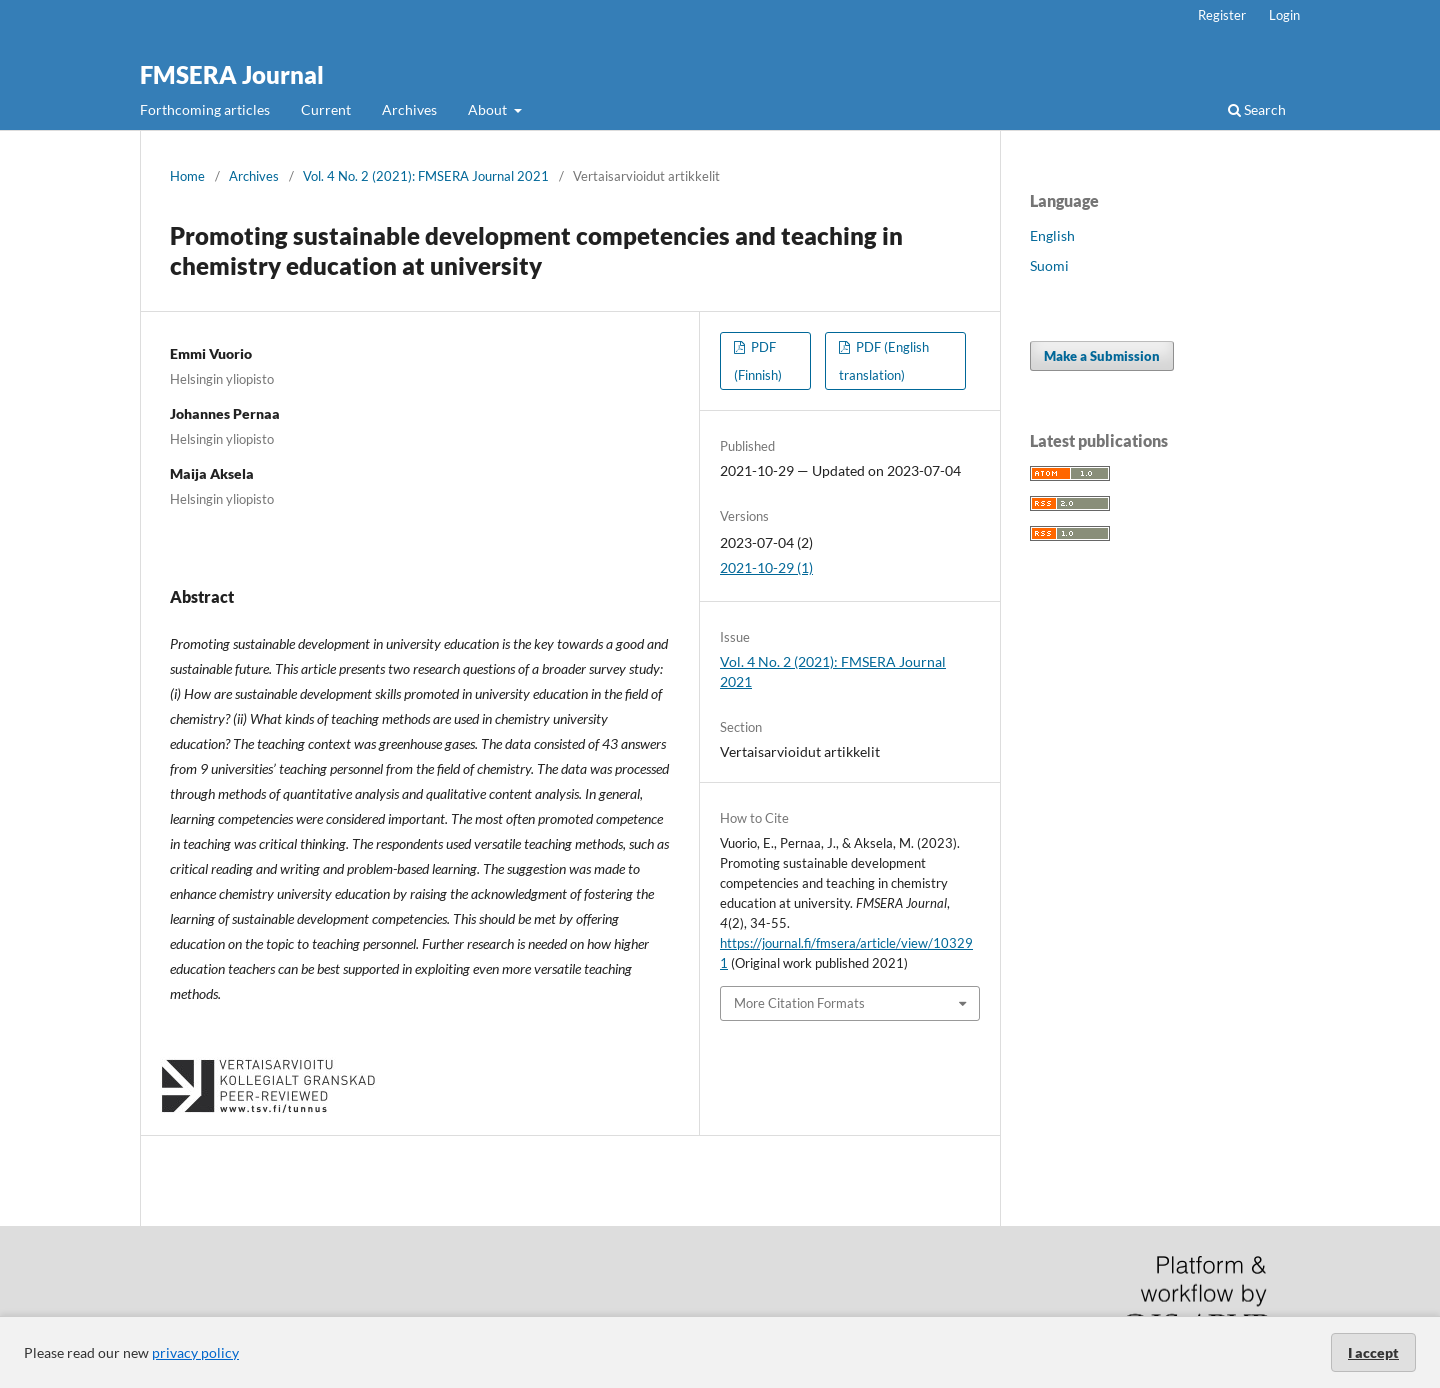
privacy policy (195, 1352)
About (489, 109)
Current (326, 109)
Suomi (1049, 265)
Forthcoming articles (205, 109)
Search (1257, 109)
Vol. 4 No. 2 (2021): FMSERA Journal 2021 (426, 176)
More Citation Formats (799, 1003)
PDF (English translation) (884, 361)
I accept (1373, 1352)
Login (1284, 15)
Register (1222, 15)
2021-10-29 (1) (766, 567)
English (1052, 235)
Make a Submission (1102, 356)
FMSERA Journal (232, 74)
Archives (409, 109)
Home (187, 176)
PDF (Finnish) (758, 361)
